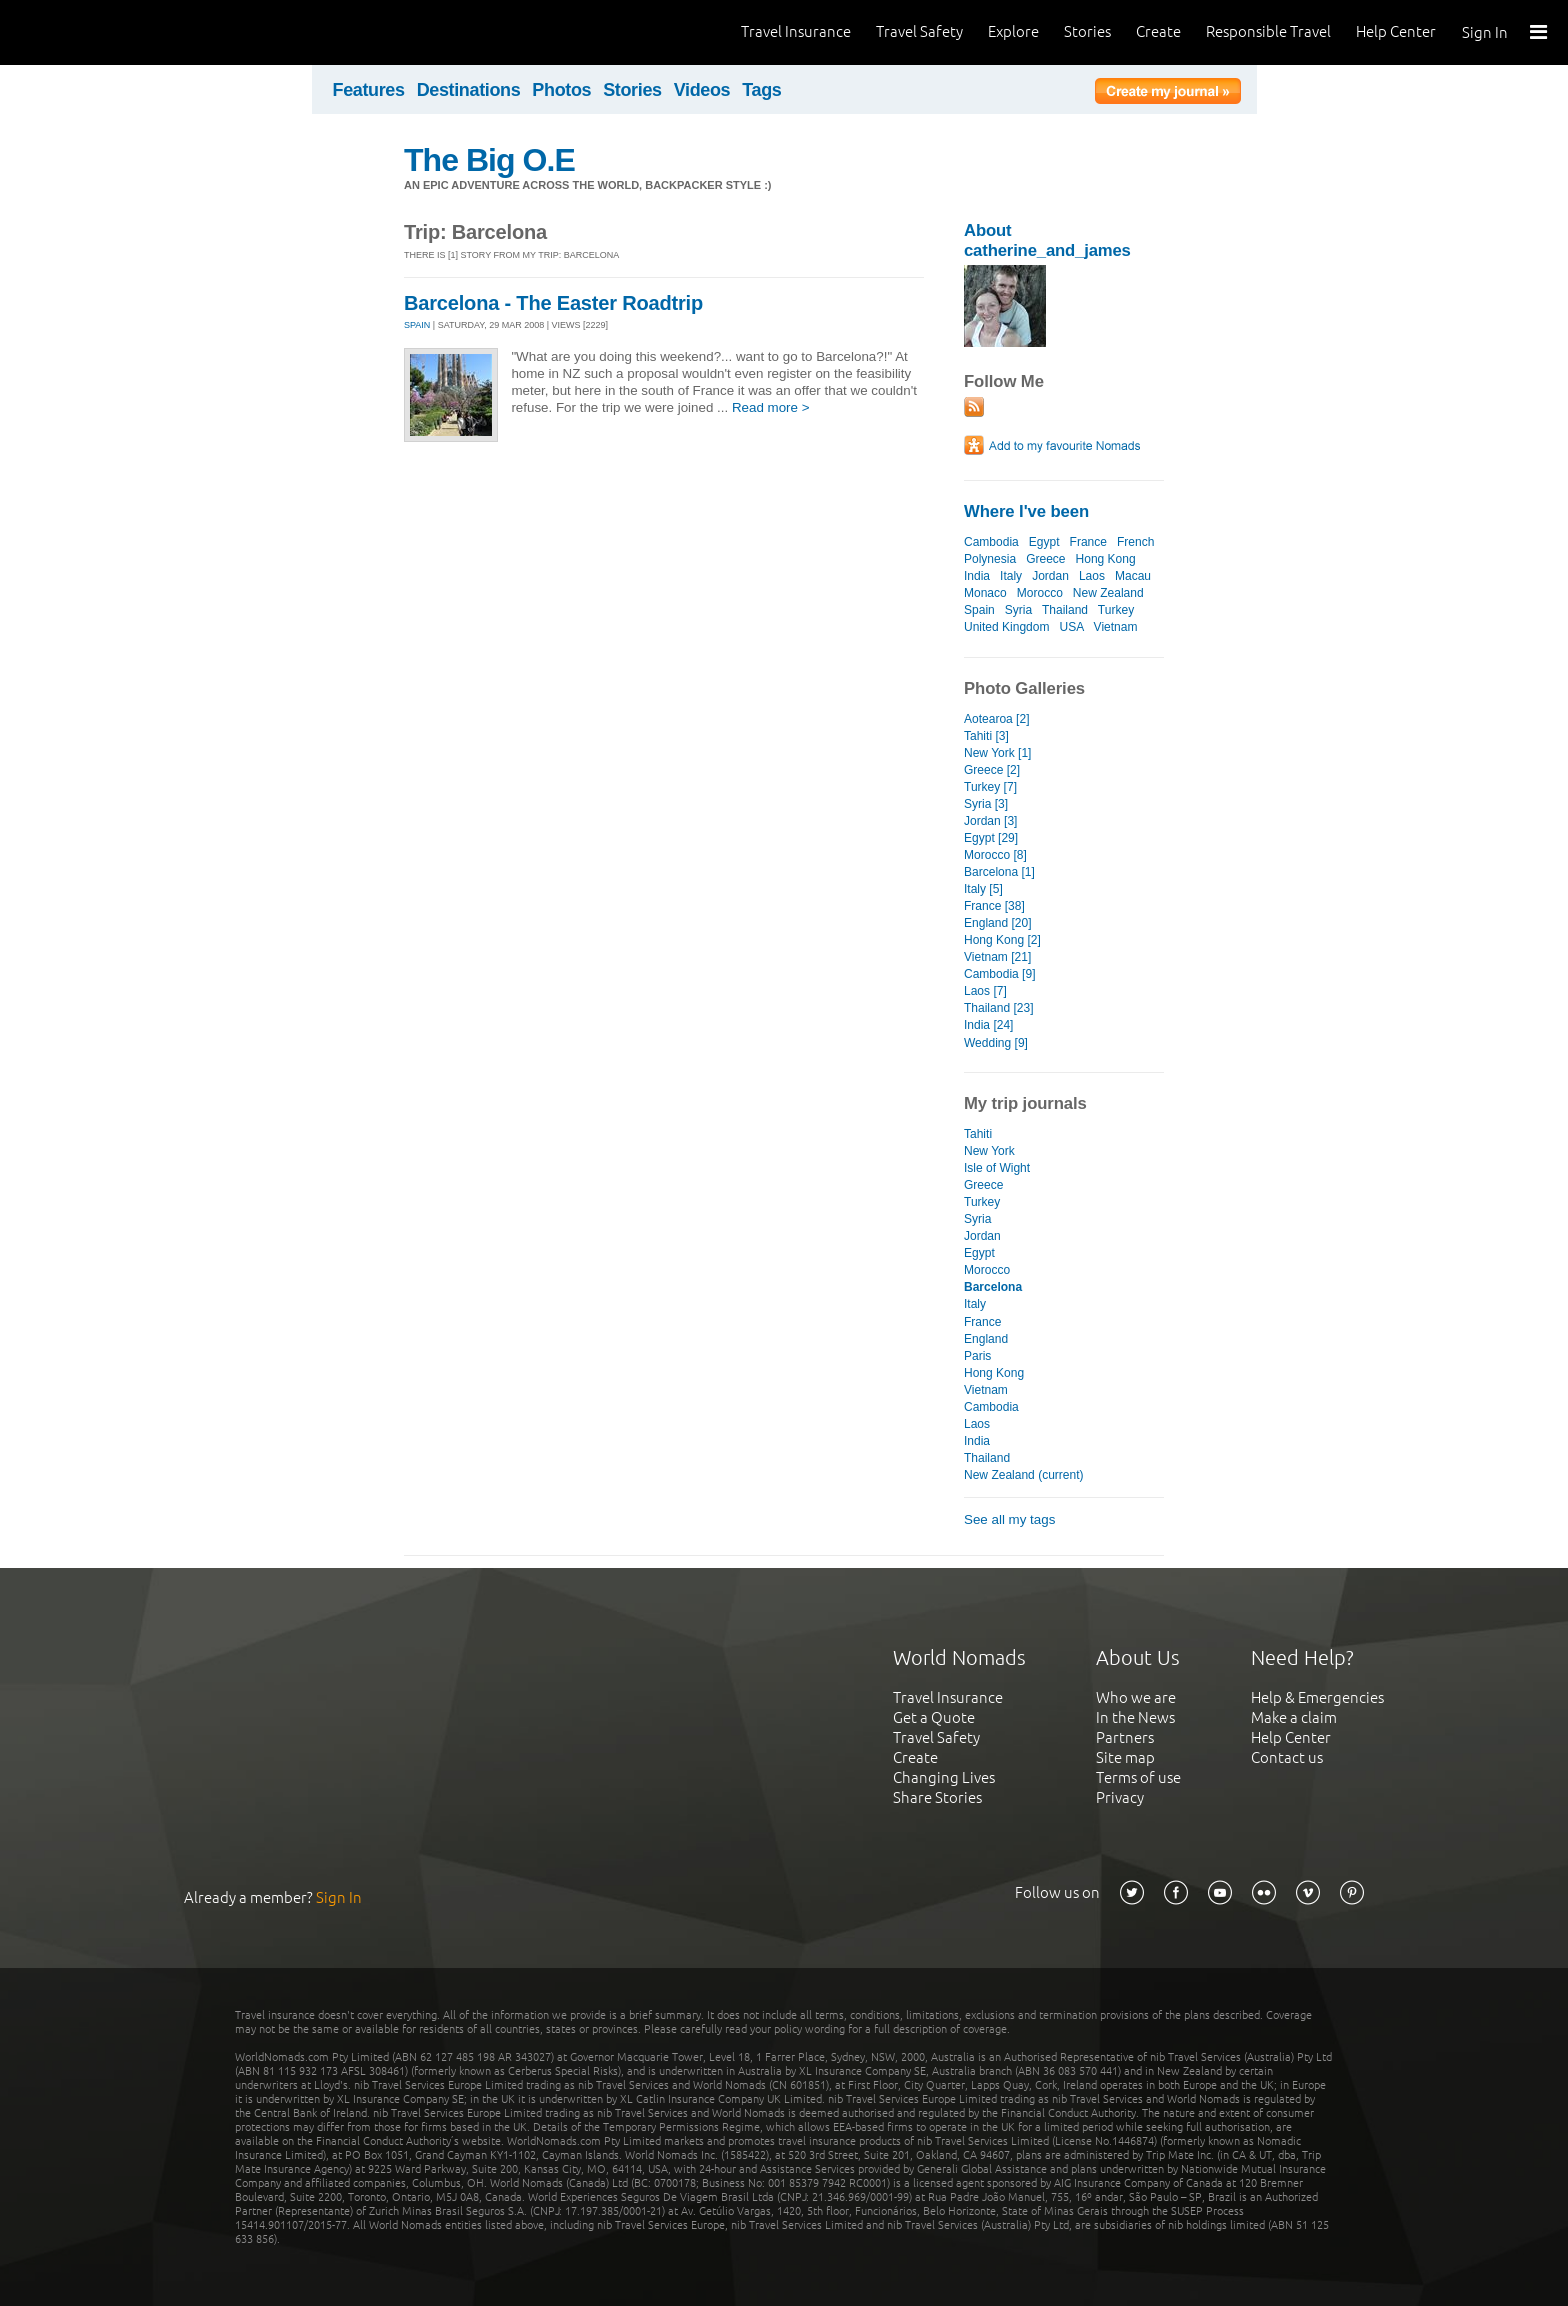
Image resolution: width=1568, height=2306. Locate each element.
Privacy (1120, 1797)
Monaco (985, 593)
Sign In (1485, 32)
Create (1158, 31)
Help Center (1396, 31)
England (986, 1339)
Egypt (1044, 542)
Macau (1133, 576)
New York (989, 1151)
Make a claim (1294, 1717)
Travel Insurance (796, 31)
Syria (1018, 610)
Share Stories (937, 1797)
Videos (702, 90)
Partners (1125, 1737)
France (1088, 542)
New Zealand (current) (1024, 1475)
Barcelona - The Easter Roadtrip (553, 303)
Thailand (1065, 610)
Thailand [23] (998, 1008)
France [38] (994, 906)
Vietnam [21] (997, 957)
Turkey (1116, 610)
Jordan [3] (990, 821)
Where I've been (1026, 511)
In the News (1135, 1717)
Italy (1011, 576)
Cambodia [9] (999, 974)
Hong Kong (1106, 559)
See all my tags (1009, 1519)
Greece (1045, 559)
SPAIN (417, 325)
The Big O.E (489, 160)
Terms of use (1138, 1777)
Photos (561, 90)
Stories (1087, 31)
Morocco (1040, 593)
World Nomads (105, 32)
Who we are (1136, 1697)
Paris (977, 1356)
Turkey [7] (990, 787)
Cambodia (991, 542)
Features (369, 90)
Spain (979, 610)
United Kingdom (1007, 627)
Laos (1092, 576)
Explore (1013, 31)
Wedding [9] (996, 1043)
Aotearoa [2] (996, 719)
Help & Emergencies (1317, 1697)
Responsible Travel (1268, 31)
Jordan (1050, 576)
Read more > (771, 407)
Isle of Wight (997, 1168)
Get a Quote (934, 1717)
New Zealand (1108, 593)
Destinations (469, 90)
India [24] (988, 1025)
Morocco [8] (995, 855)
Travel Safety (919, 31)
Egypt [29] (991, 838)
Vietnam (1116, 627)
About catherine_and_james (1047, 240)
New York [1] (997, 753)
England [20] (997, 923)
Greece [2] (992, 770)
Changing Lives (944, 1777)
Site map (1125, 1757)
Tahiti (978, 1134)
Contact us (1287, 1757)
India (977, 576)
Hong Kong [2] (1002, 940)
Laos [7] (985, 991)
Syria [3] (986, 804)
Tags (761, 90)
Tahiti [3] (986, 736)
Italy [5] (983, 889)
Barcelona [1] (999, 872)
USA (1072, 627)
